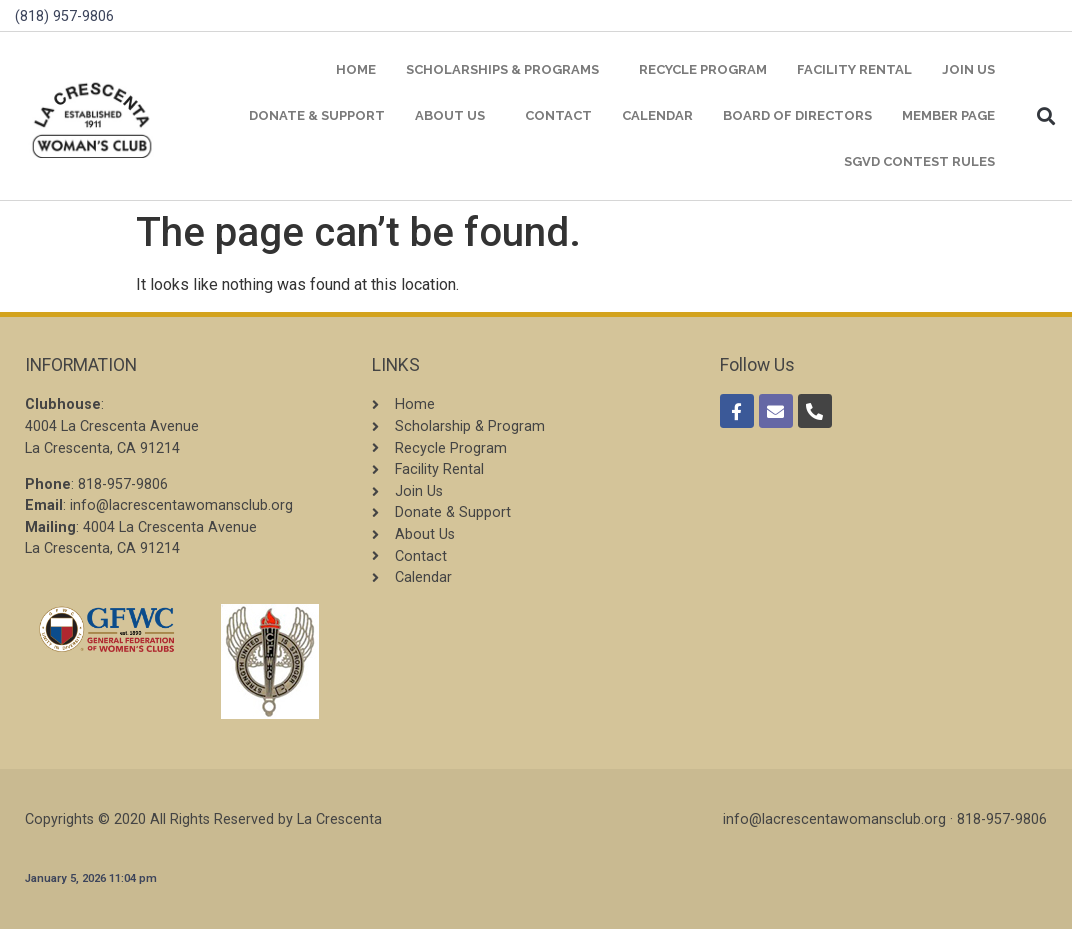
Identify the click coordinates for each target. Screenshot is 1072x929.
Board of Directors (797, 115)
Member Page (948, 115)
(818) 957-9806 (64, 16)
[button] (1046, 116)
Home (356, 69)
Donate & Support (317, 115)
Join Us (968, 69)
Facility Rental (854, 69)
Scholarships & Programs (507, 70)
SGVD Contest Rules (919, 161)
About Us (455, 116)
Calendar (657, 115)
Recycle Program (703, 69)
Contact (558, 115)
